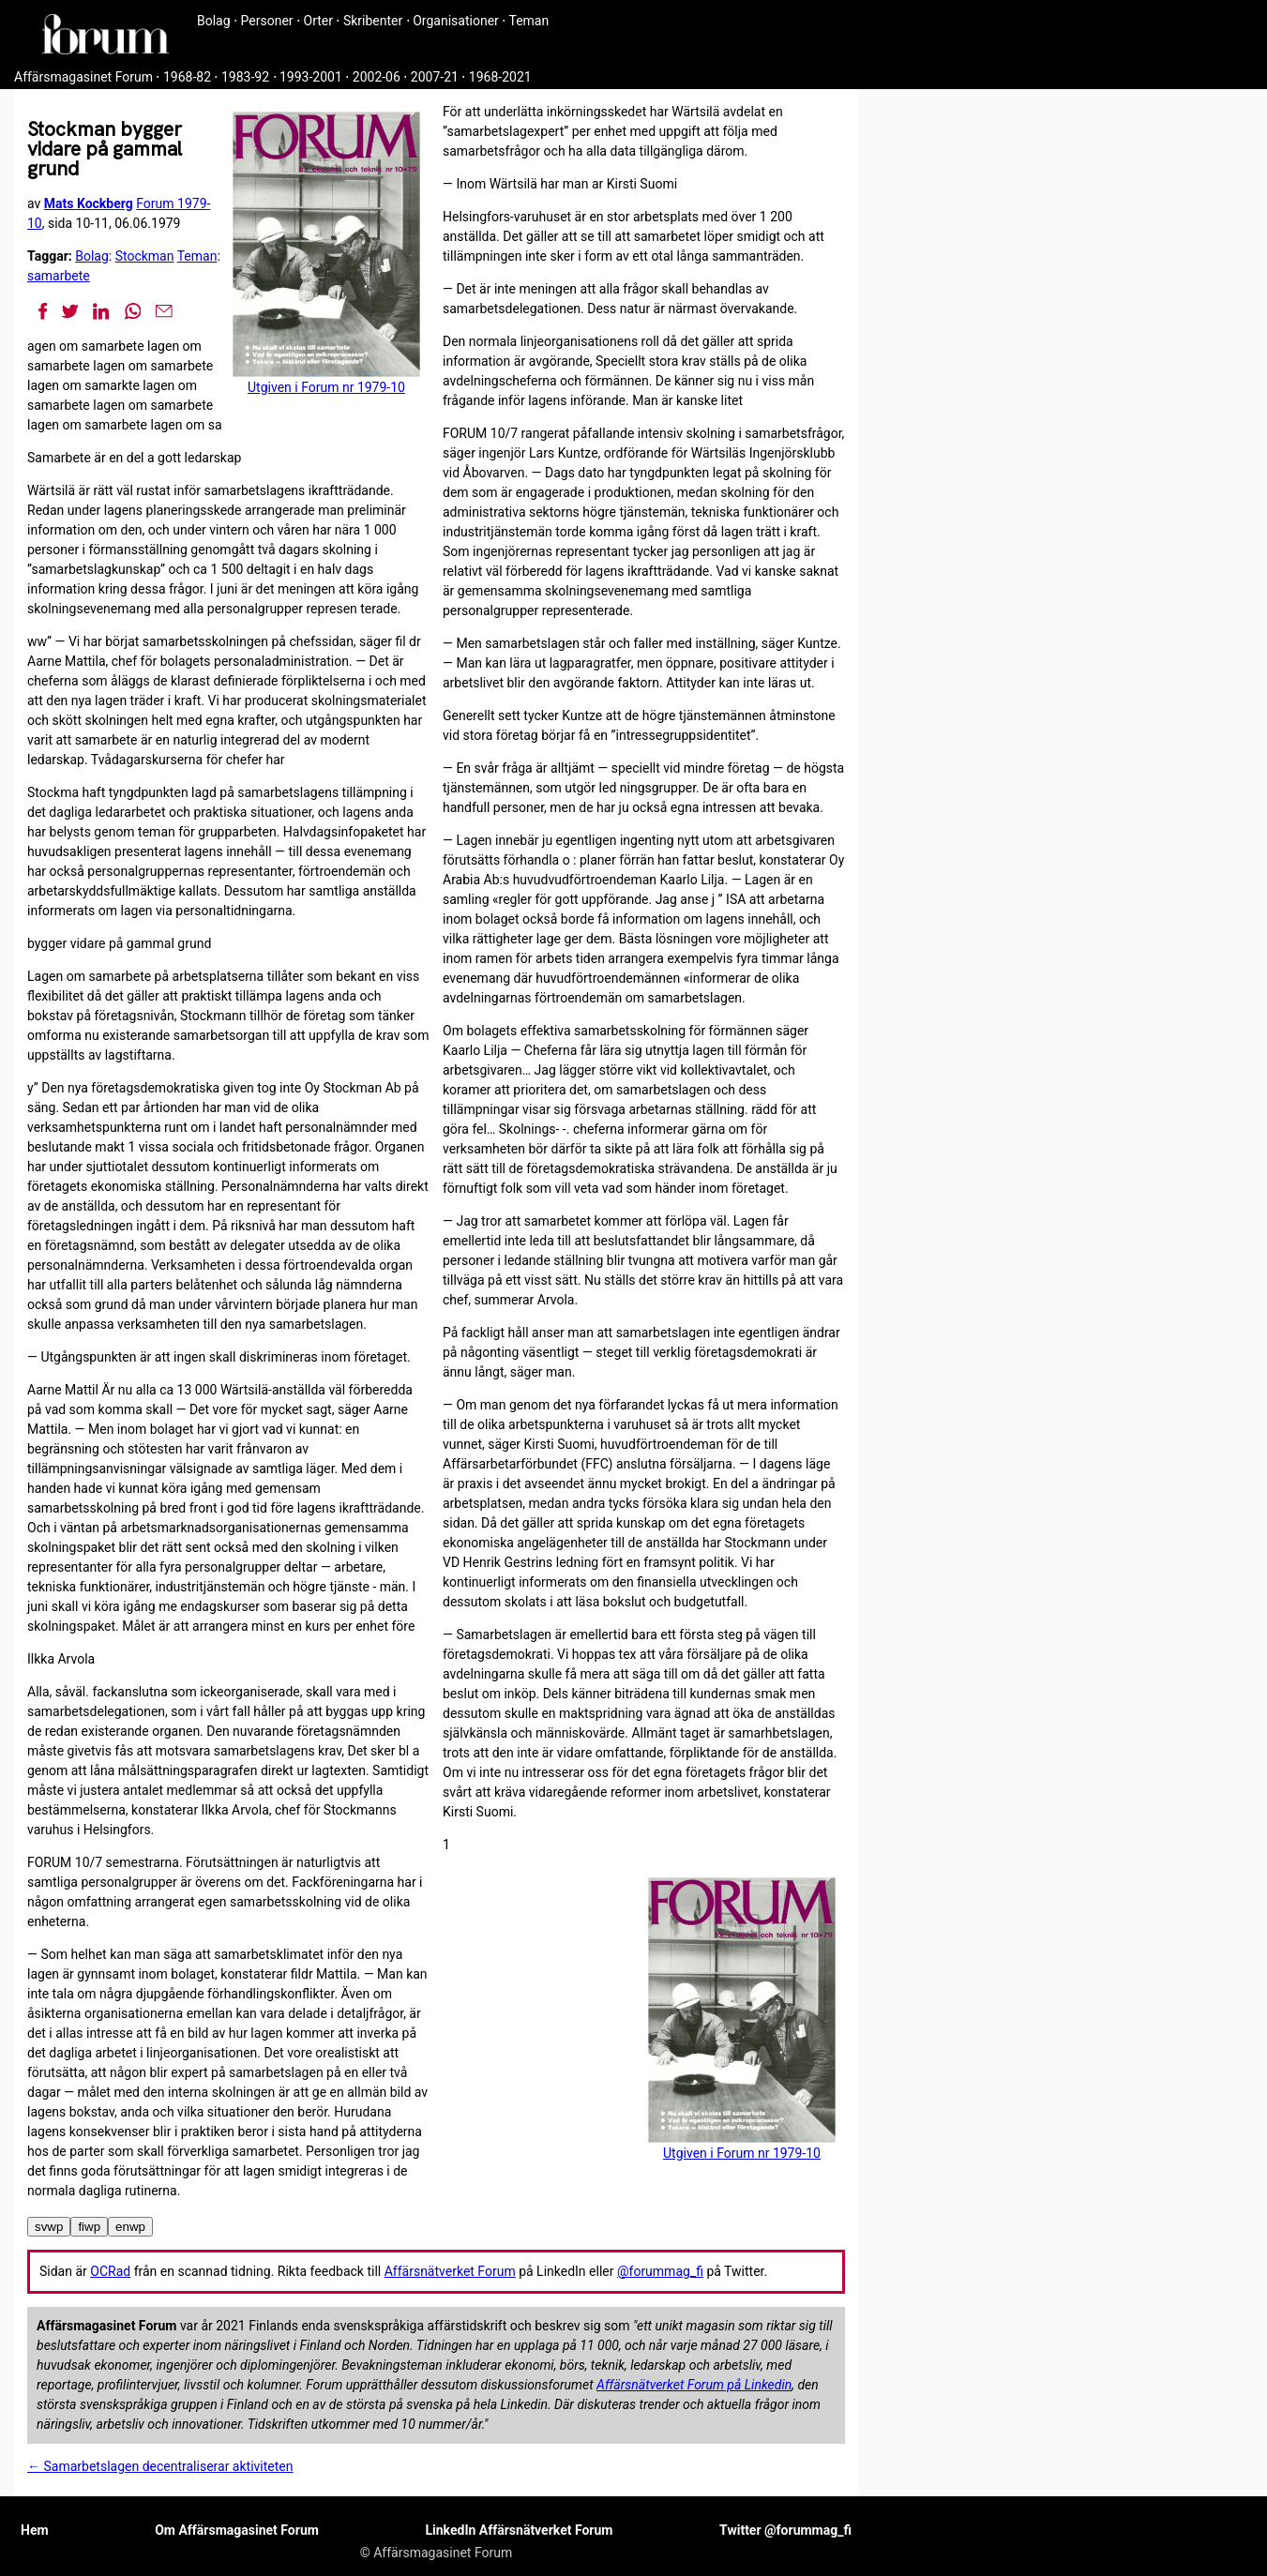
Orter (318, 20)
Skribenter (372, 20)
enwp (130, 2227)
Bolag (214, 20)
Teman (528, 20)
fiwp (89, 2227)
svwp (49, 2227)
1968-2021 (500, 76)
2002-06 (376, 76)
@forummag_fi (660, 2271)
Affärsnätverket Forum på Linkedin (694, 2384)
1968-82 (187, 76)
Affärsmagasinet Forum (83, 76)
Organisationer (456, 20)
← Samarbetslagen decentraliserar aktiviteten (160, 2466)
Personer (267, 20)
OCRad (110, 2271)
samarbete (58, 275)
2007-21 (435, 76)
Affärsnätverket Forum (450, 2271)
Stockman (144, 256)
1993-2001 (310, 76)
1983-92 (245, 76)
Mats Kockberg (88, 203)
